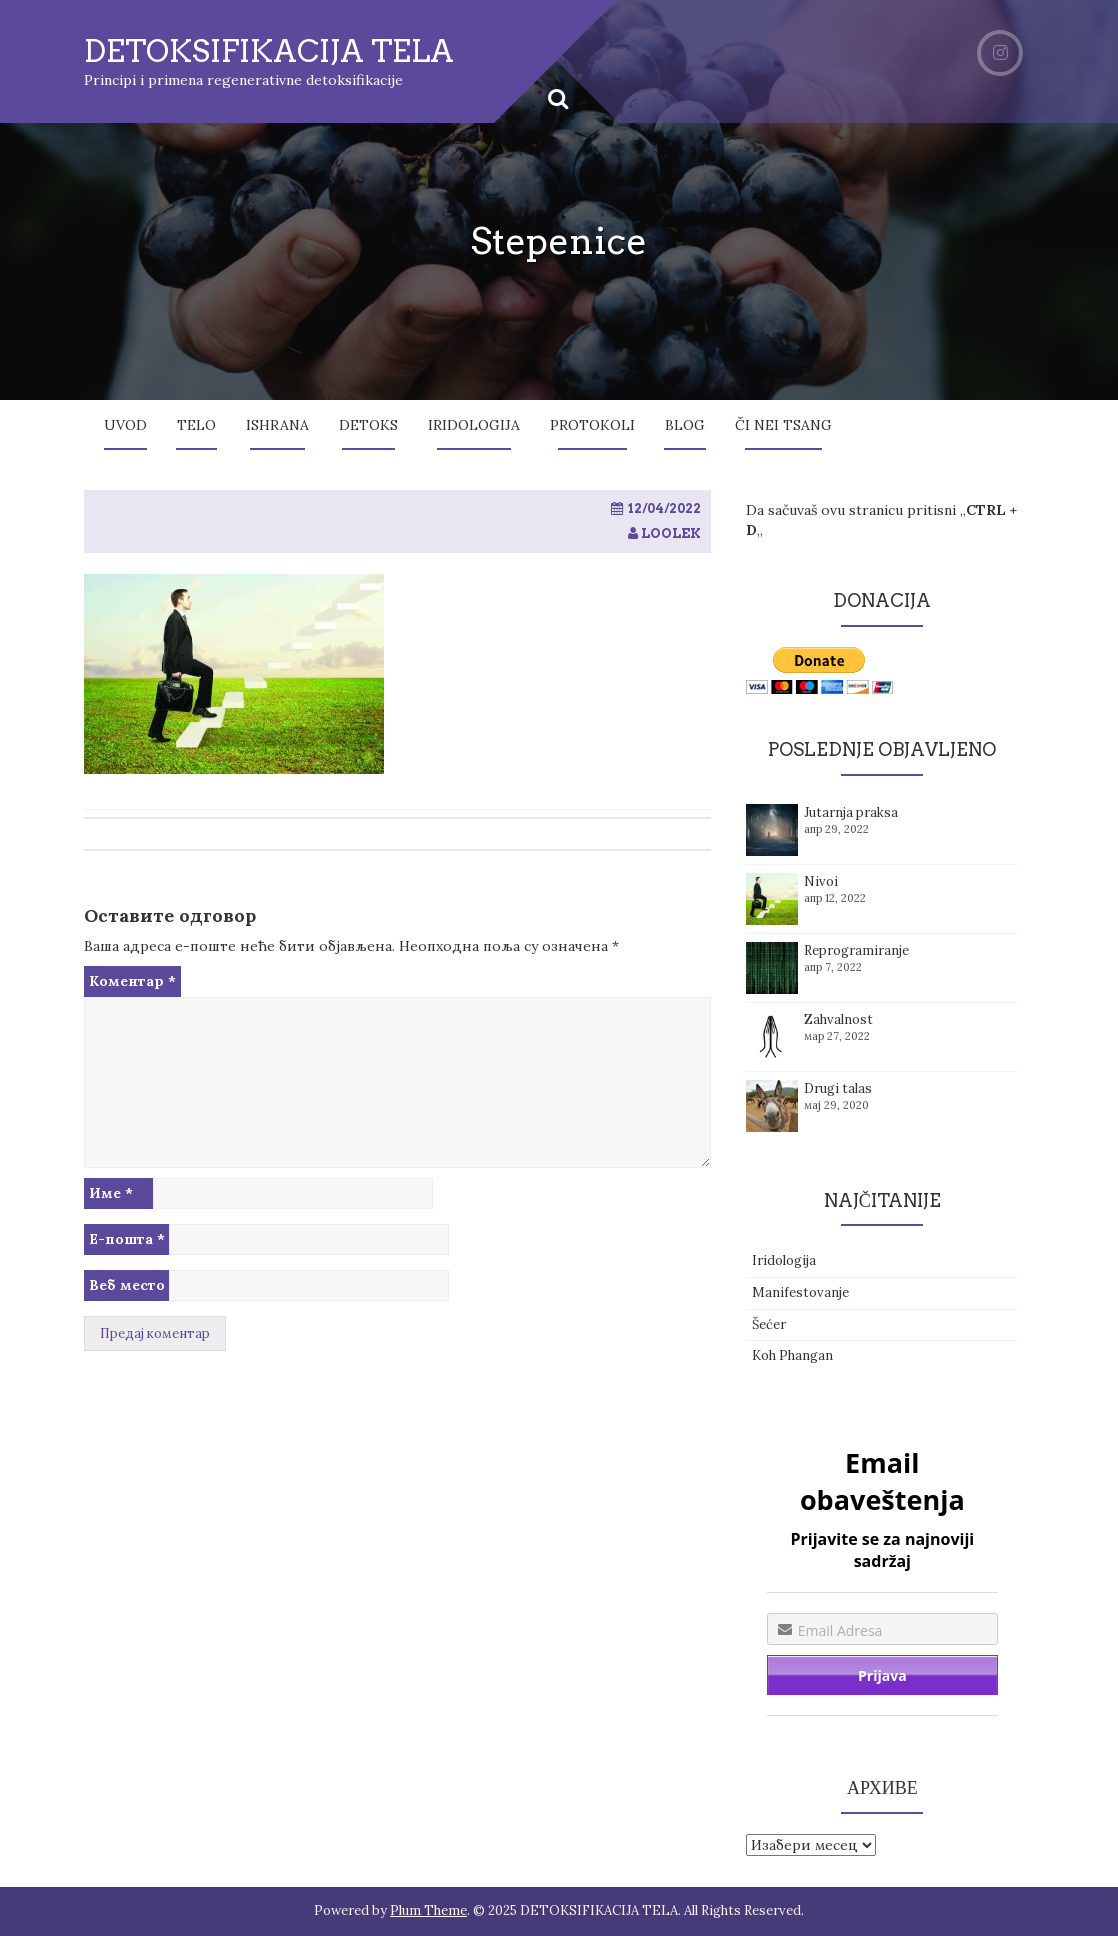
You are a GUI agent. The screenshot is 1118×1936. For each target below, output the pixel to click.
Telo (196, 425)
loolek (671, 533)
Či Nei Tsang (783, 425)
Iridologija (474, 425)
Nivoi (821, 881)
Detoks (368, 425)
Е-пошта (127, 1239)
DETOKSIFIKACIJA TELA (269, 51)
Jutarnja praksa (851, 812)
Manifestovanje (800, 1292)
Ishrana (277, 425)
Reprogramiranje (856, 950)
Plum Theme (428, 1910)
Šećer (769, 1324)
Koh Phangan (792, 1355)
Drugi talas (838, 1088)
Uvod (125, 425)
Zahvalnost (838, 1019)
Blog (685, 425)
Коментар (132, 981)
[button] (234, 674)
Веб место (127, 1285)
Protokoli (592, 425)
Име (111, 1193)
